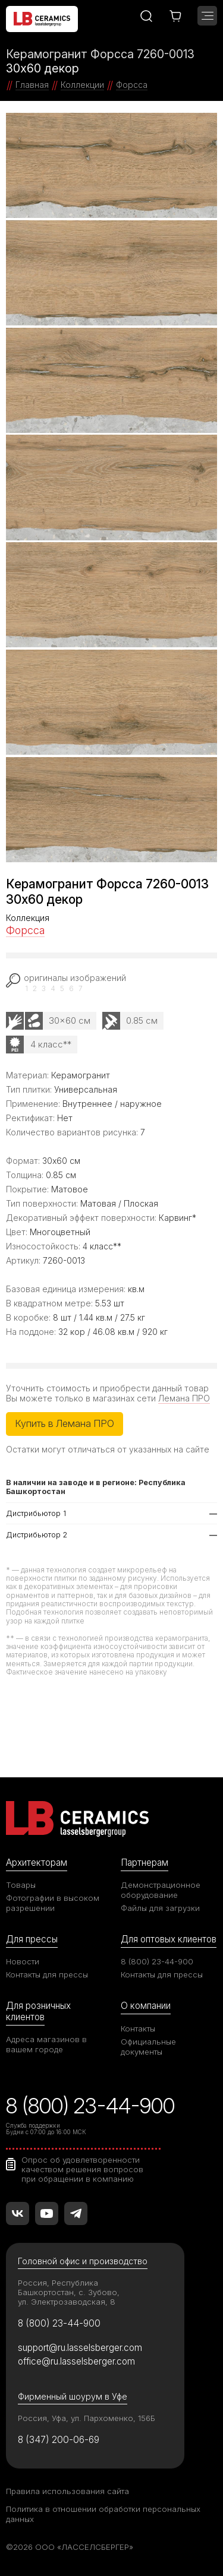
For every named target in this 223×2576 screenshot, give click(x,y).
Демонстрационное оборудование (160, 1890)
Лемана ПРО (184, 1398)
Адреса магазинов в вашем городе (46, 2044)
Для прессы (32, 1939)
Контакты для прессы (47, 1974)
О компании (146, 2005)
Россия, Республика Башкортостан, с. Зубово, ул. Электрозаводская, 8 (69, 2292)
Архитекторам (36, 1862)
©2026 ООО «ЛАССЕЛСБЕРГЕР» (69, 2547)
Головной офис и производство (82, 2261)
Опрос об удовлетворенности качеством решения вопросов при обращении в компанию (82, 2169)
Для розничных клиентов (38, 2011)
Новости (22, 1961)
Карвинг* (177, 1218)
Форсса (25, 930)
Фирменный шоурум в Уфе (72, 2396)
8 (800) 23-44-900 (157, 1961)
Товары (21, 1885)
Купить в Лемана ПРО (64, 1423)
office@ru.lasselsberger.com (76, 2361)
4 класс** (50, 1044)
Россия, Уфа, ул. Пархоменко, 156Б (86, 2418)
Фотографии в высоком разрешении (52, 1903)
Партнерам (144, 1862)
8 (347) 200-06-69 (58, 2439)
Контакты (138, 2028)
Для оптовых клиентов (168, 1939)
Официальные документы (148, 2046)
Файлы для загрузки (160, 1908)
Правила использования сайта (67, 2491)
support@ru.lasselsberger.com (80, 2347)
